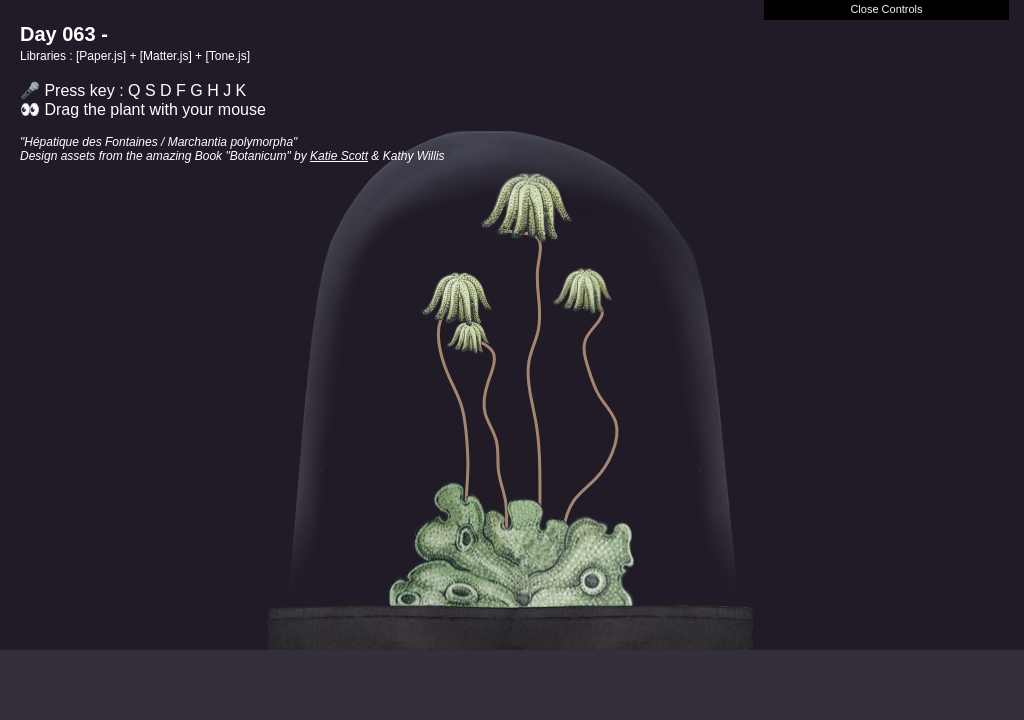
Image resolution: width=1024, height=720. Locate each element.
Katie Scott (339, 156)
